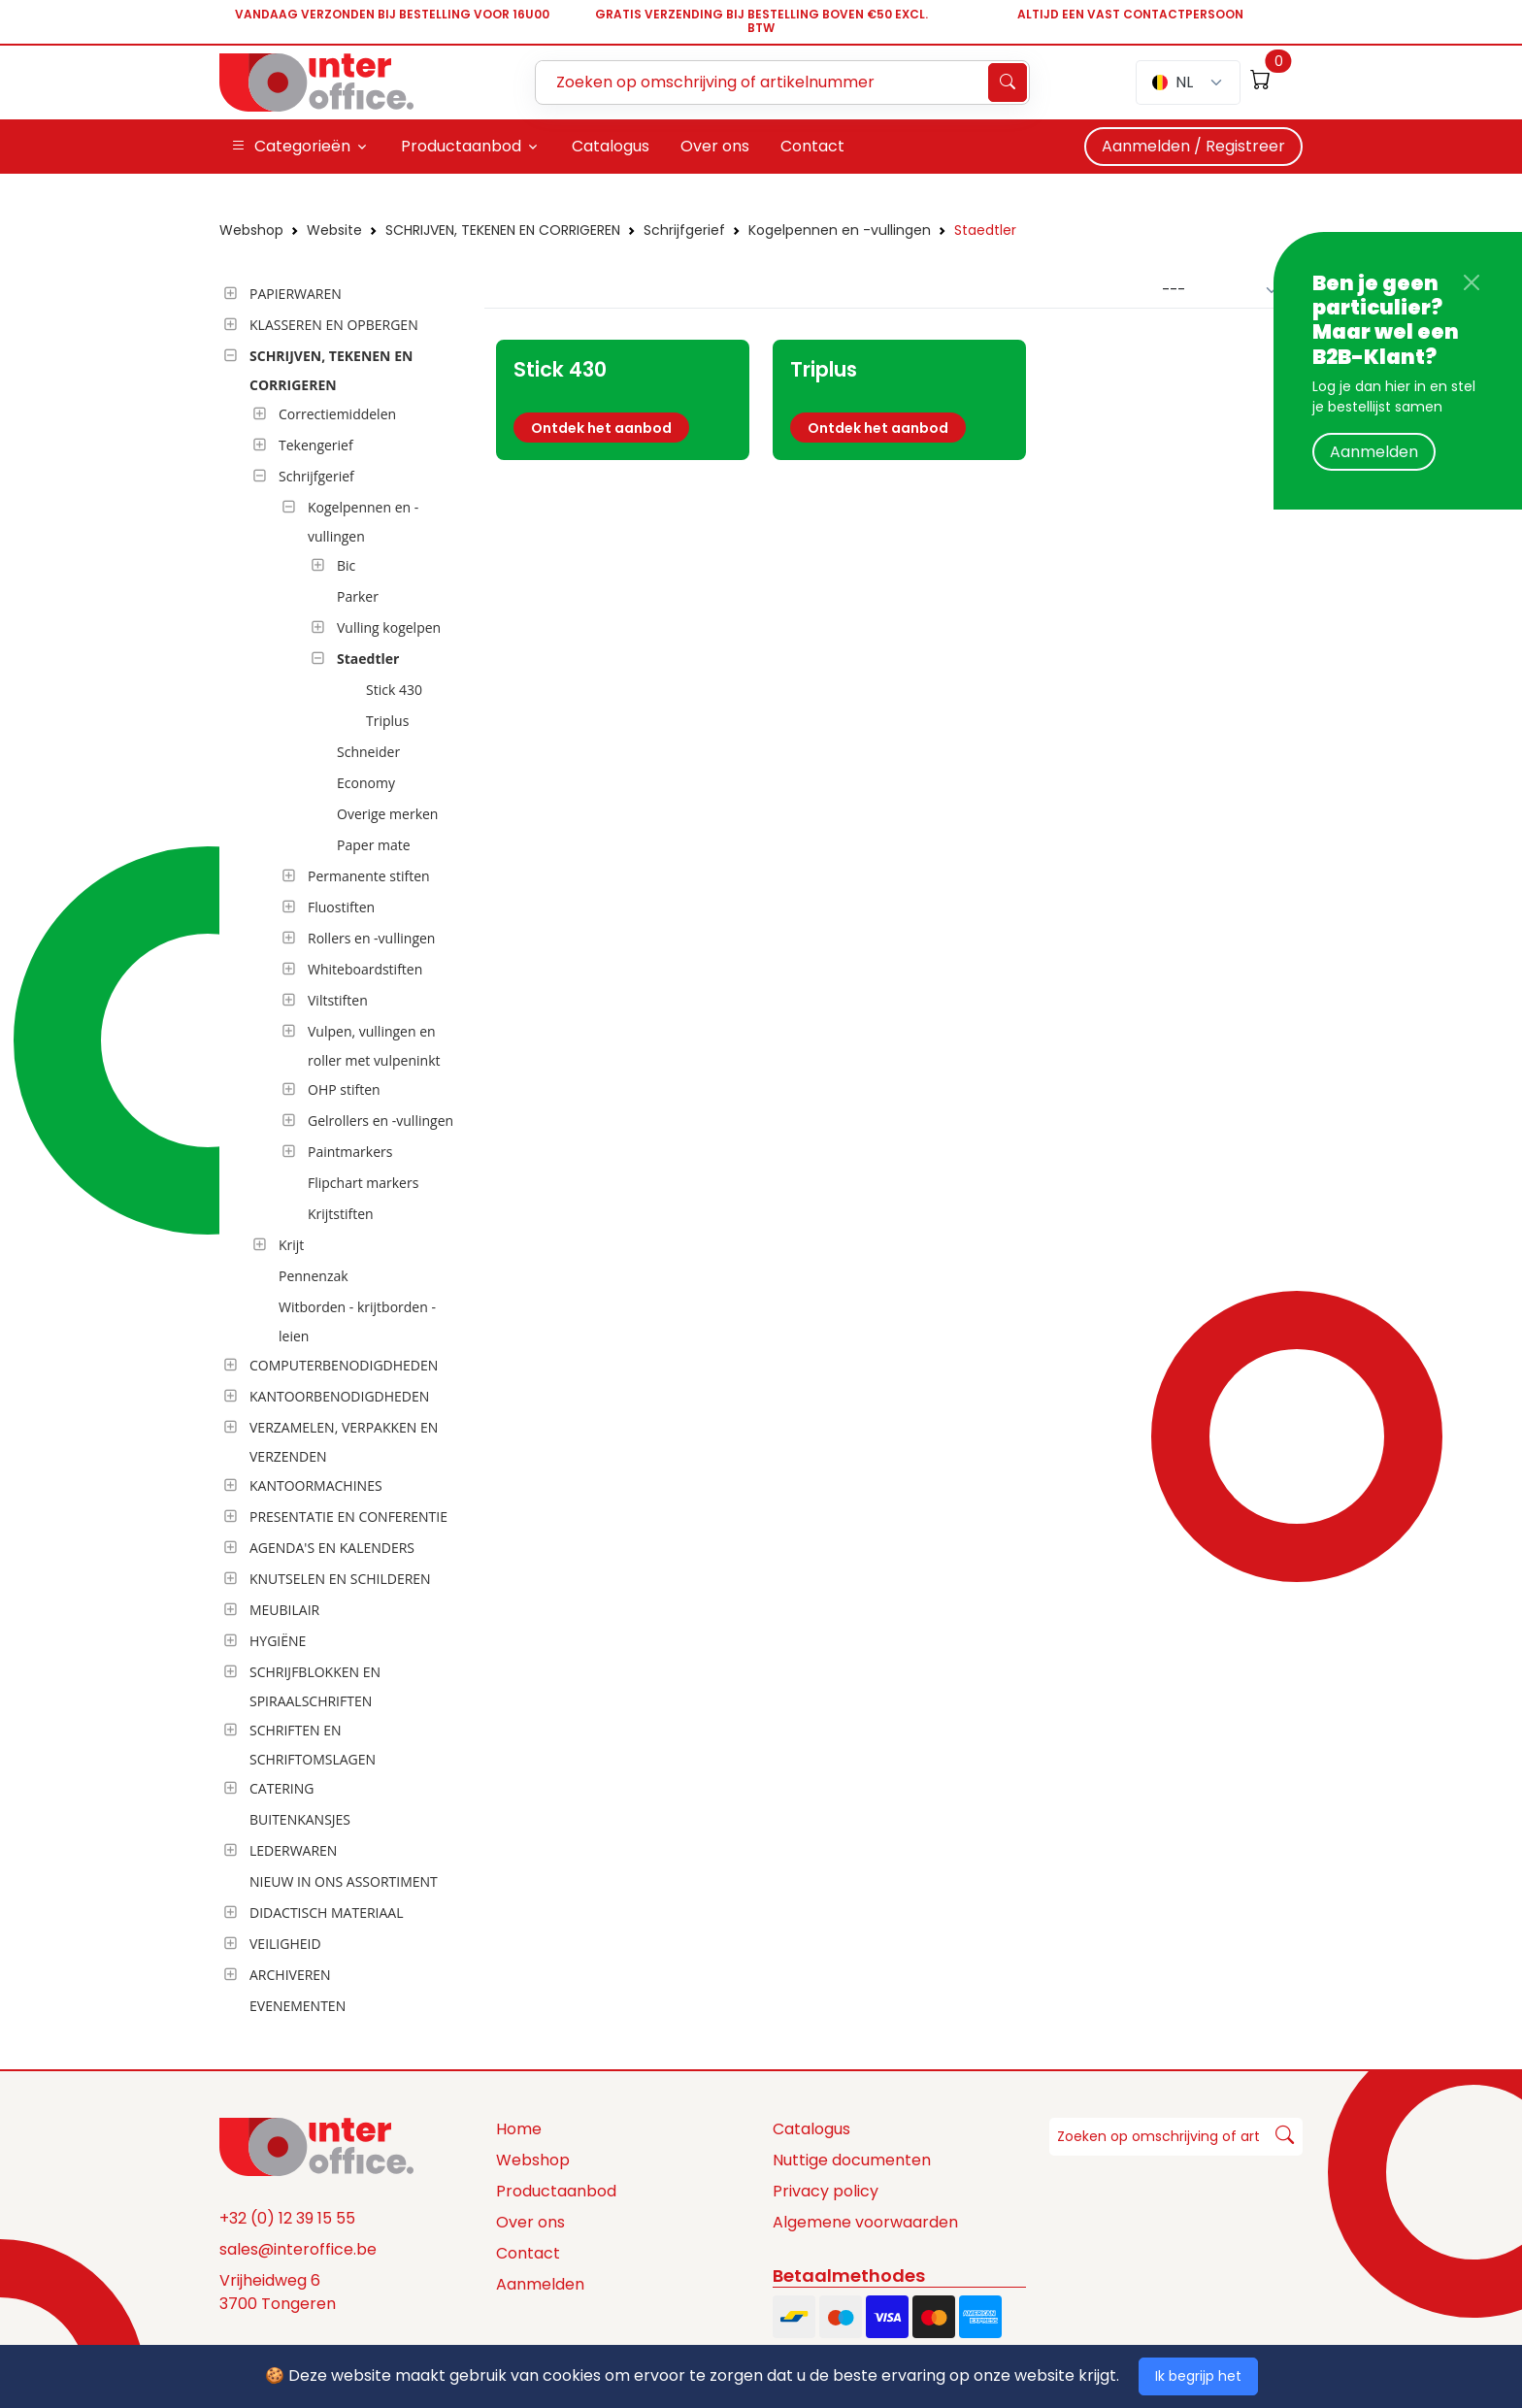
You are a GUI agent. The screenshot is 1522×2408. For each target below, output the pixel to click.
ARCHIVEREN (290, 1974)
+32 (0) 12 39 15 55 (287, 2218)
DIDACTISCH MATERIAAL (326, 1912)
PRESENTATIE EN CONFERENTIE (348, 1516)
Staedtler (985, 230)
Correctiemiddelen (337, 414)
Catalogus (811, 2129)
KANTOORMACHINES (315, 1485)
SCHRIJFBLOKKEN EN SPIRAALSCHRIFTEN (314, 1686)
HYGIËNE (277, 1641)
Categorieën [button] (290, 146)
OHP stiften (344, 1089)
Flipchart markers (363, 1182)
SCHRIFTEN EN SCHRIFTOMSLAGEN (312, 1744)
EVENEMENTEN (297, 2005)
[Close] (1471, 282)
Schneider (368, 751)
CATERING (281, 1788)
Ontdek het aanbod (601, 428)
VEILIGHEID (285, 1943)
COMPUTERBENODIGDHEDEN (343, 1365)
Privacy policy (825, 2191)
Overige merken (387, 814)
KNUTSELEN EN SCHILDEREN (340, 1578)
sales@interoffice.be (298, 2249)
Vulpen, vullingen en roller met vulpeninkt (374, 1046)
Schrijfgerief (684, 230)
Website (334, 230)
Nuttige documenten (852, 2160)
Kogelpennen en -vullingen (839, 230)
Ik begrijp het (1198, 2376)
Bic (346, 565)
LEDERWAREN (293, 1850)
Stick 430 (394, 689)
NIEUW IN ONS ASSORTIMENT (343, 1881)
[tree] (346, 1151)
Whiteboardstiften (365, 969)
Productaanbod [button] (461, 146)
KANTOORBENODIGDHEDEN (339, 1396)
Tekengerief (316, 445)
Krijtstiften (341, 1213)
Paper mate (374, 845)
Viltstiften (338, 1000)
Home (519, 2129)
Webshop (251, 230)
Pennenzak (313, 1276)
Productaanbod (556, 2191)
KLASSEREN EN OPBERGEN (333, 324)
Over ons (530, 2222)
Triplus (387, 720)
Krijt (291, 1245)
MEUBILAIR (284, 1609)
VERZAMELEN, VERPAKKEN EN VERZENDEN (343, 1442)
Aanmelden (1374, 452)
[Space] (316, 2146)
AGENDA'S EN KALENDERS (331, 1547)
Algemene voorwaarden (865, 2222)
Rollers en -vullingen (371, 938)
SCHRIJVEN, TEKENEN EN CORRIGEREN (502, 230)
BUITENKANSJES (299, 1819)
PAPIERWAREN (295, 293)
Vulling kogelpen (389, 627)
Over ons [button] (714, 146)
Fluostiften (341, 907)
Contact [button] (812, 146)
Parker (358, 596)
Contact (528, 2253)
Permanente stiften (369, 876)
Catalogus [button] (610, 146)
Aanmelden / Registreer (1193, 146)
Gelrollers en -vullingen (380, 1120)
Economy (366, 783)
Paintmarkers (350, 1151)
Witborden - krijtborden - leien (357, 1321)
